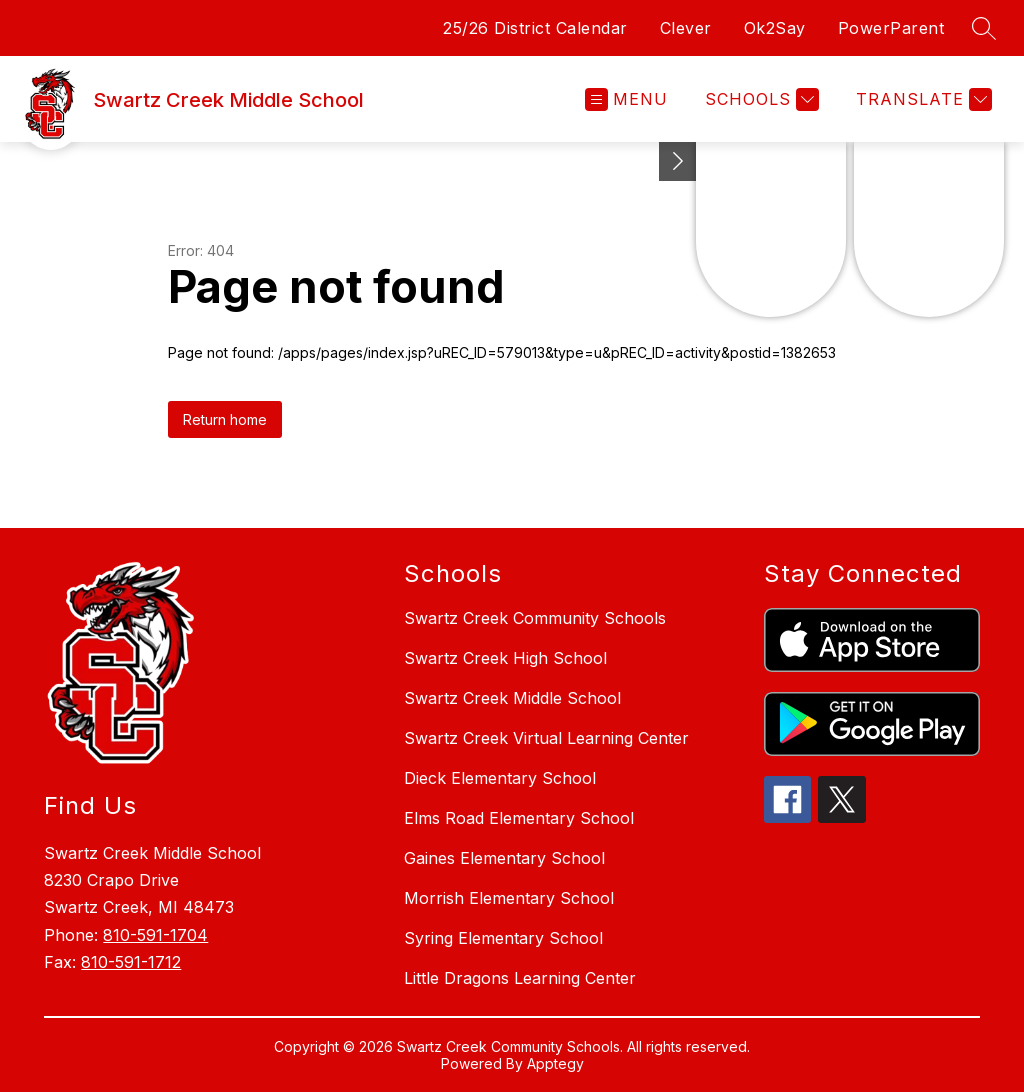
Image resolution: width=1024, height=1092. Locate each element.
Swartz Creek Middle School (512, 698)
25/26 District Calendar (535, 28)
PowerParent (891, 28)
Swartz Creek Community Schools (535, 618)
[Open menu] (626, 99)
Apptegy (555, 1063)
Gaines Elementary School (504, 858)
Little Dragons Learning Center (520, 978)
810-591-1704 (155, 935)
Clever (686, 28)
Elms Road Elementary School (519, 818)
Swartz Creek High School (505, 658)
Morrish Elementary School (509, 898)
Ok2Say (775, 28)
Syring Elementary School (503, 938)
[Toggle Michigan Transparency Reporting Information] (678, 161)
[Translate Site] (921, 99)
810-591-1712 (131, 962)
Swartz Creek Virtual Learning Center (546, 738)
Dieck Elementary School (500, 778)
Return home (225, 419)
